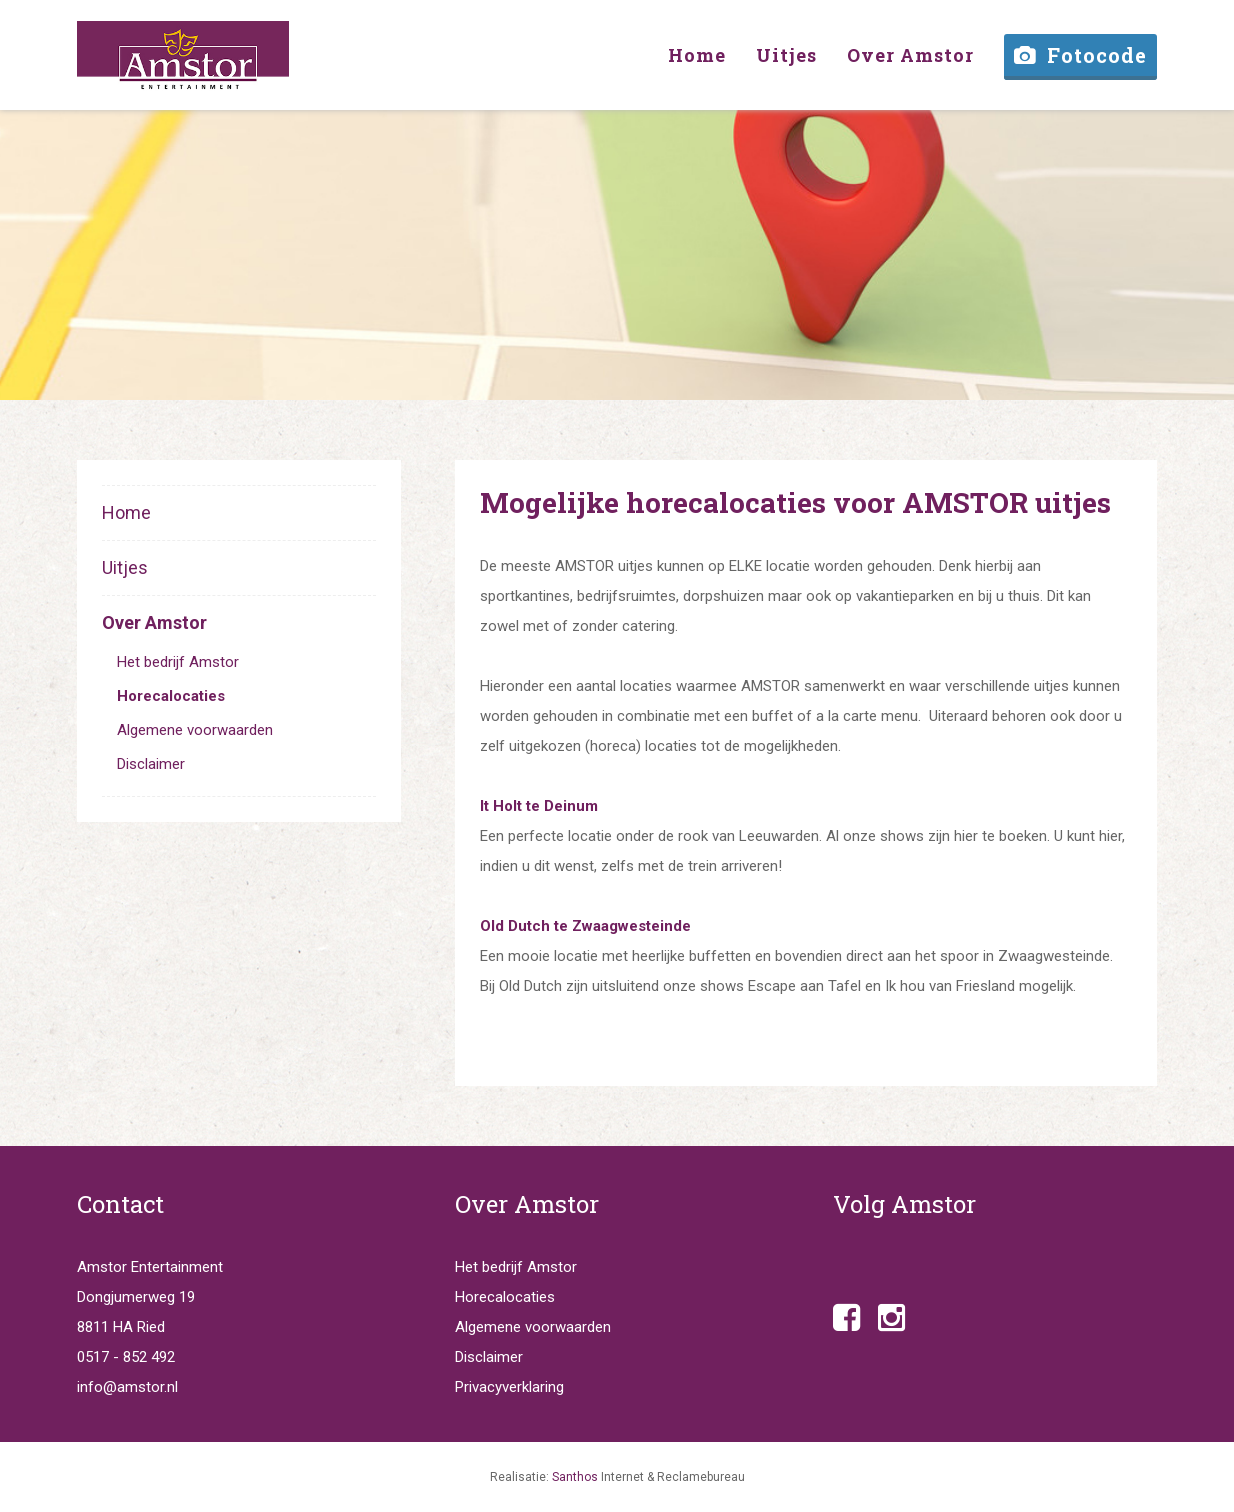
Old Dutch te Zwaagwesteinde (585, 926)
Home (126, 512)
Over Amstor (154, 622)
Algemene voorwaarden (195, 730)
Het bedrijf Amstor (178, 662)
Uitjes (125, 567)
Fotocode (1080, 55)
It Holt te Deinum (539, 806)
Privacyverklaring (509, 1387)
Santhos (575, 1477)
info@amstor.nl (127, 1387)
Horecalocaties (171, 696)
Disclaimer (151, 764)
